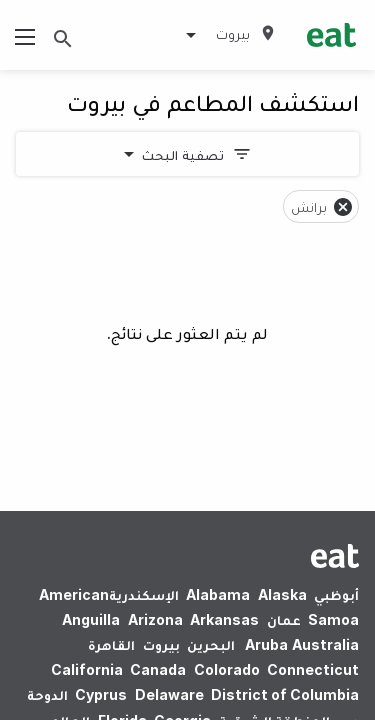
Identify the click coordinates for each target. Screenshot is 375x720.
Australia (299, 644)
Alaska (282, 594)
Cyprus (101, 694)
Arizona (155, 619)
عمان (284, 619)
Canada (158, 669)
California (87, 669)
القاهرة (111, 644)
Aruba (266, 644)
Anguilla (91, 619)
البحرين (211, 644)
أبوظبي (336, 594)
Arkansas (224, 619)
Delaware (169, 694)
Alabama (218, 594)
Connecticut (313, 669)
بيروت (161, 644)
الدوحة (47, 694)
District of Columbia (285, 694)
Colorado (227, 669)
